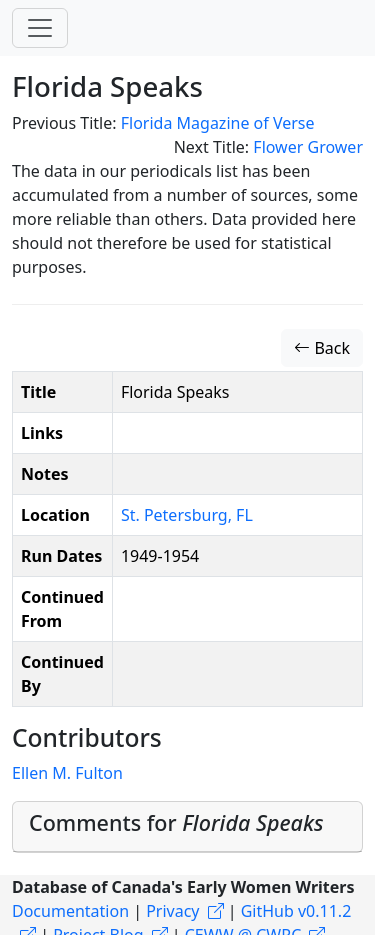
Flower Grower (308, 147)
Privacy (172, 911)
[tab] (187, 827)
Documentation (70, 911)
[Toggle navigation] (40, 28)
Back (322, 348)
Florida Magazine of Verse (218, 123)
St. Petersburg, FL (187, 515)
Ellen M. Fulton (67, 773)
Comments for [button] (176, 822)
